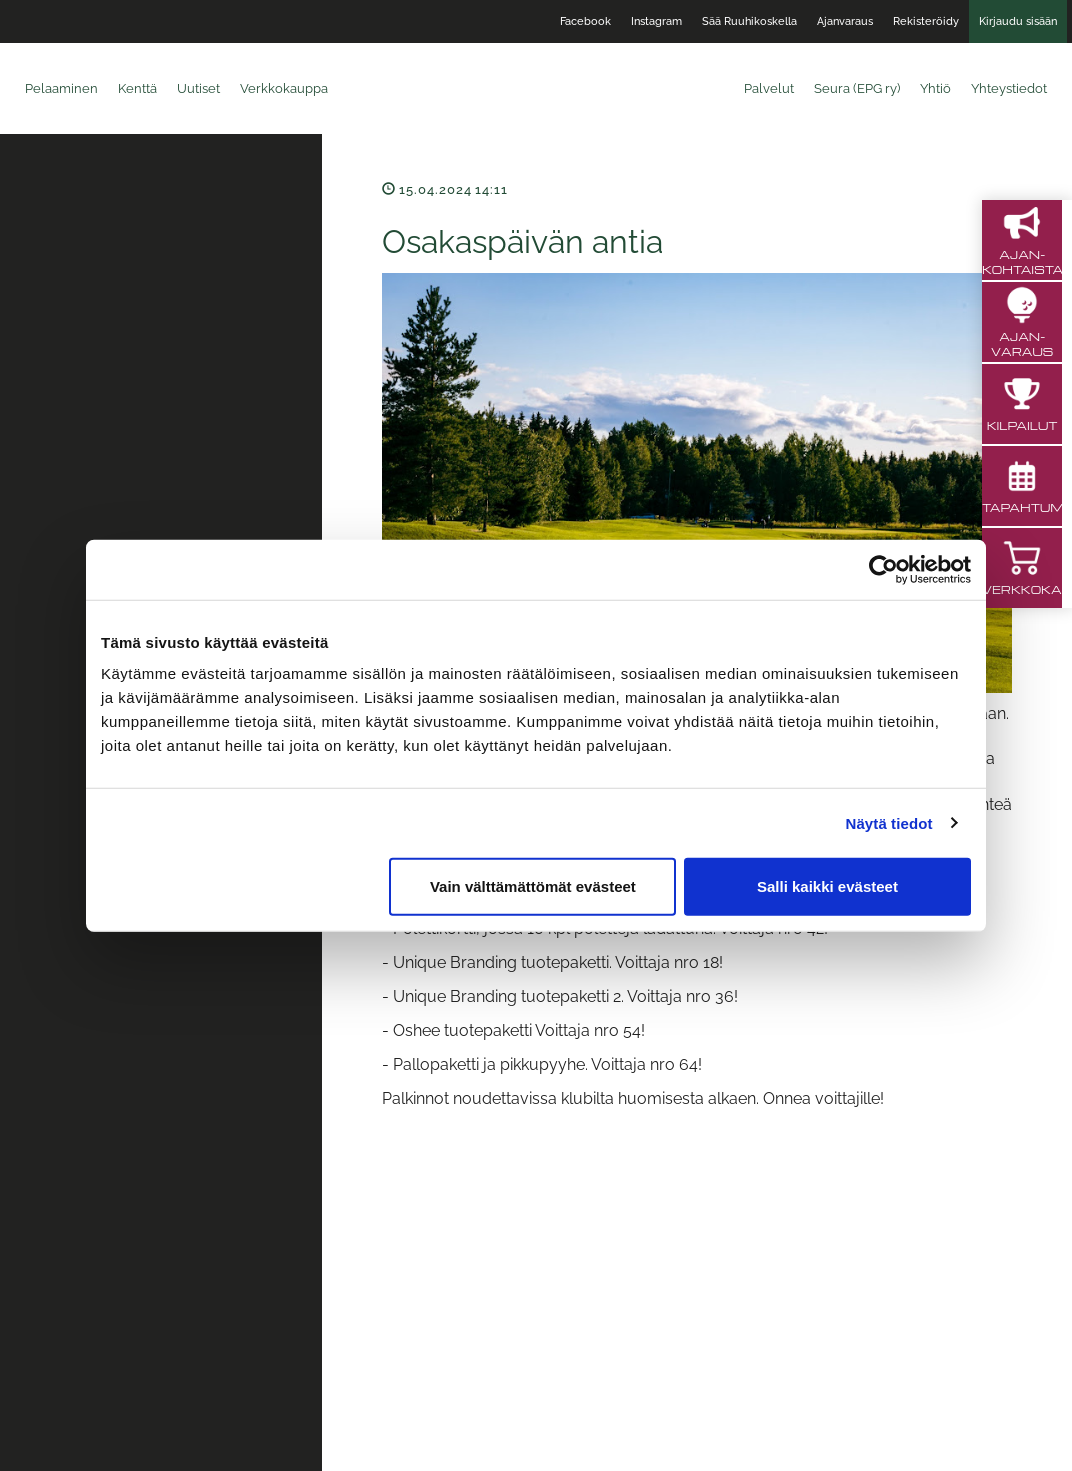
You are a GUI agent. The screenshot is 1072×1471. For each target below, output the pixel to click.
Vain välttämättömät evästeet (533, 886)
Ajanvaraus (845, 21)
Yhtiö (935, 88)
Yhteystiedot (1009, 88)
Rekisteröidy (926, 21)
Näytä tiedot (889, 822)
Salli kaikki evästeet (827, 886)
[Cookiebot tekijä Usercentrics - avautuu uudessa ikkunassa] (883, 569)
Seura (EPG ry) (857, 88)
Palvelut (769, 88)
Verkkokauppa (284, 88)
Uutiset (198, 88)
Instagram (656, 21)
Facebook (585, 21)
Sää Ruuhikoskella (749, 21)
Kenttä (137, 88)
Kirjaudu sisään (1018, 21)
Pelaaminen (61, 88)
